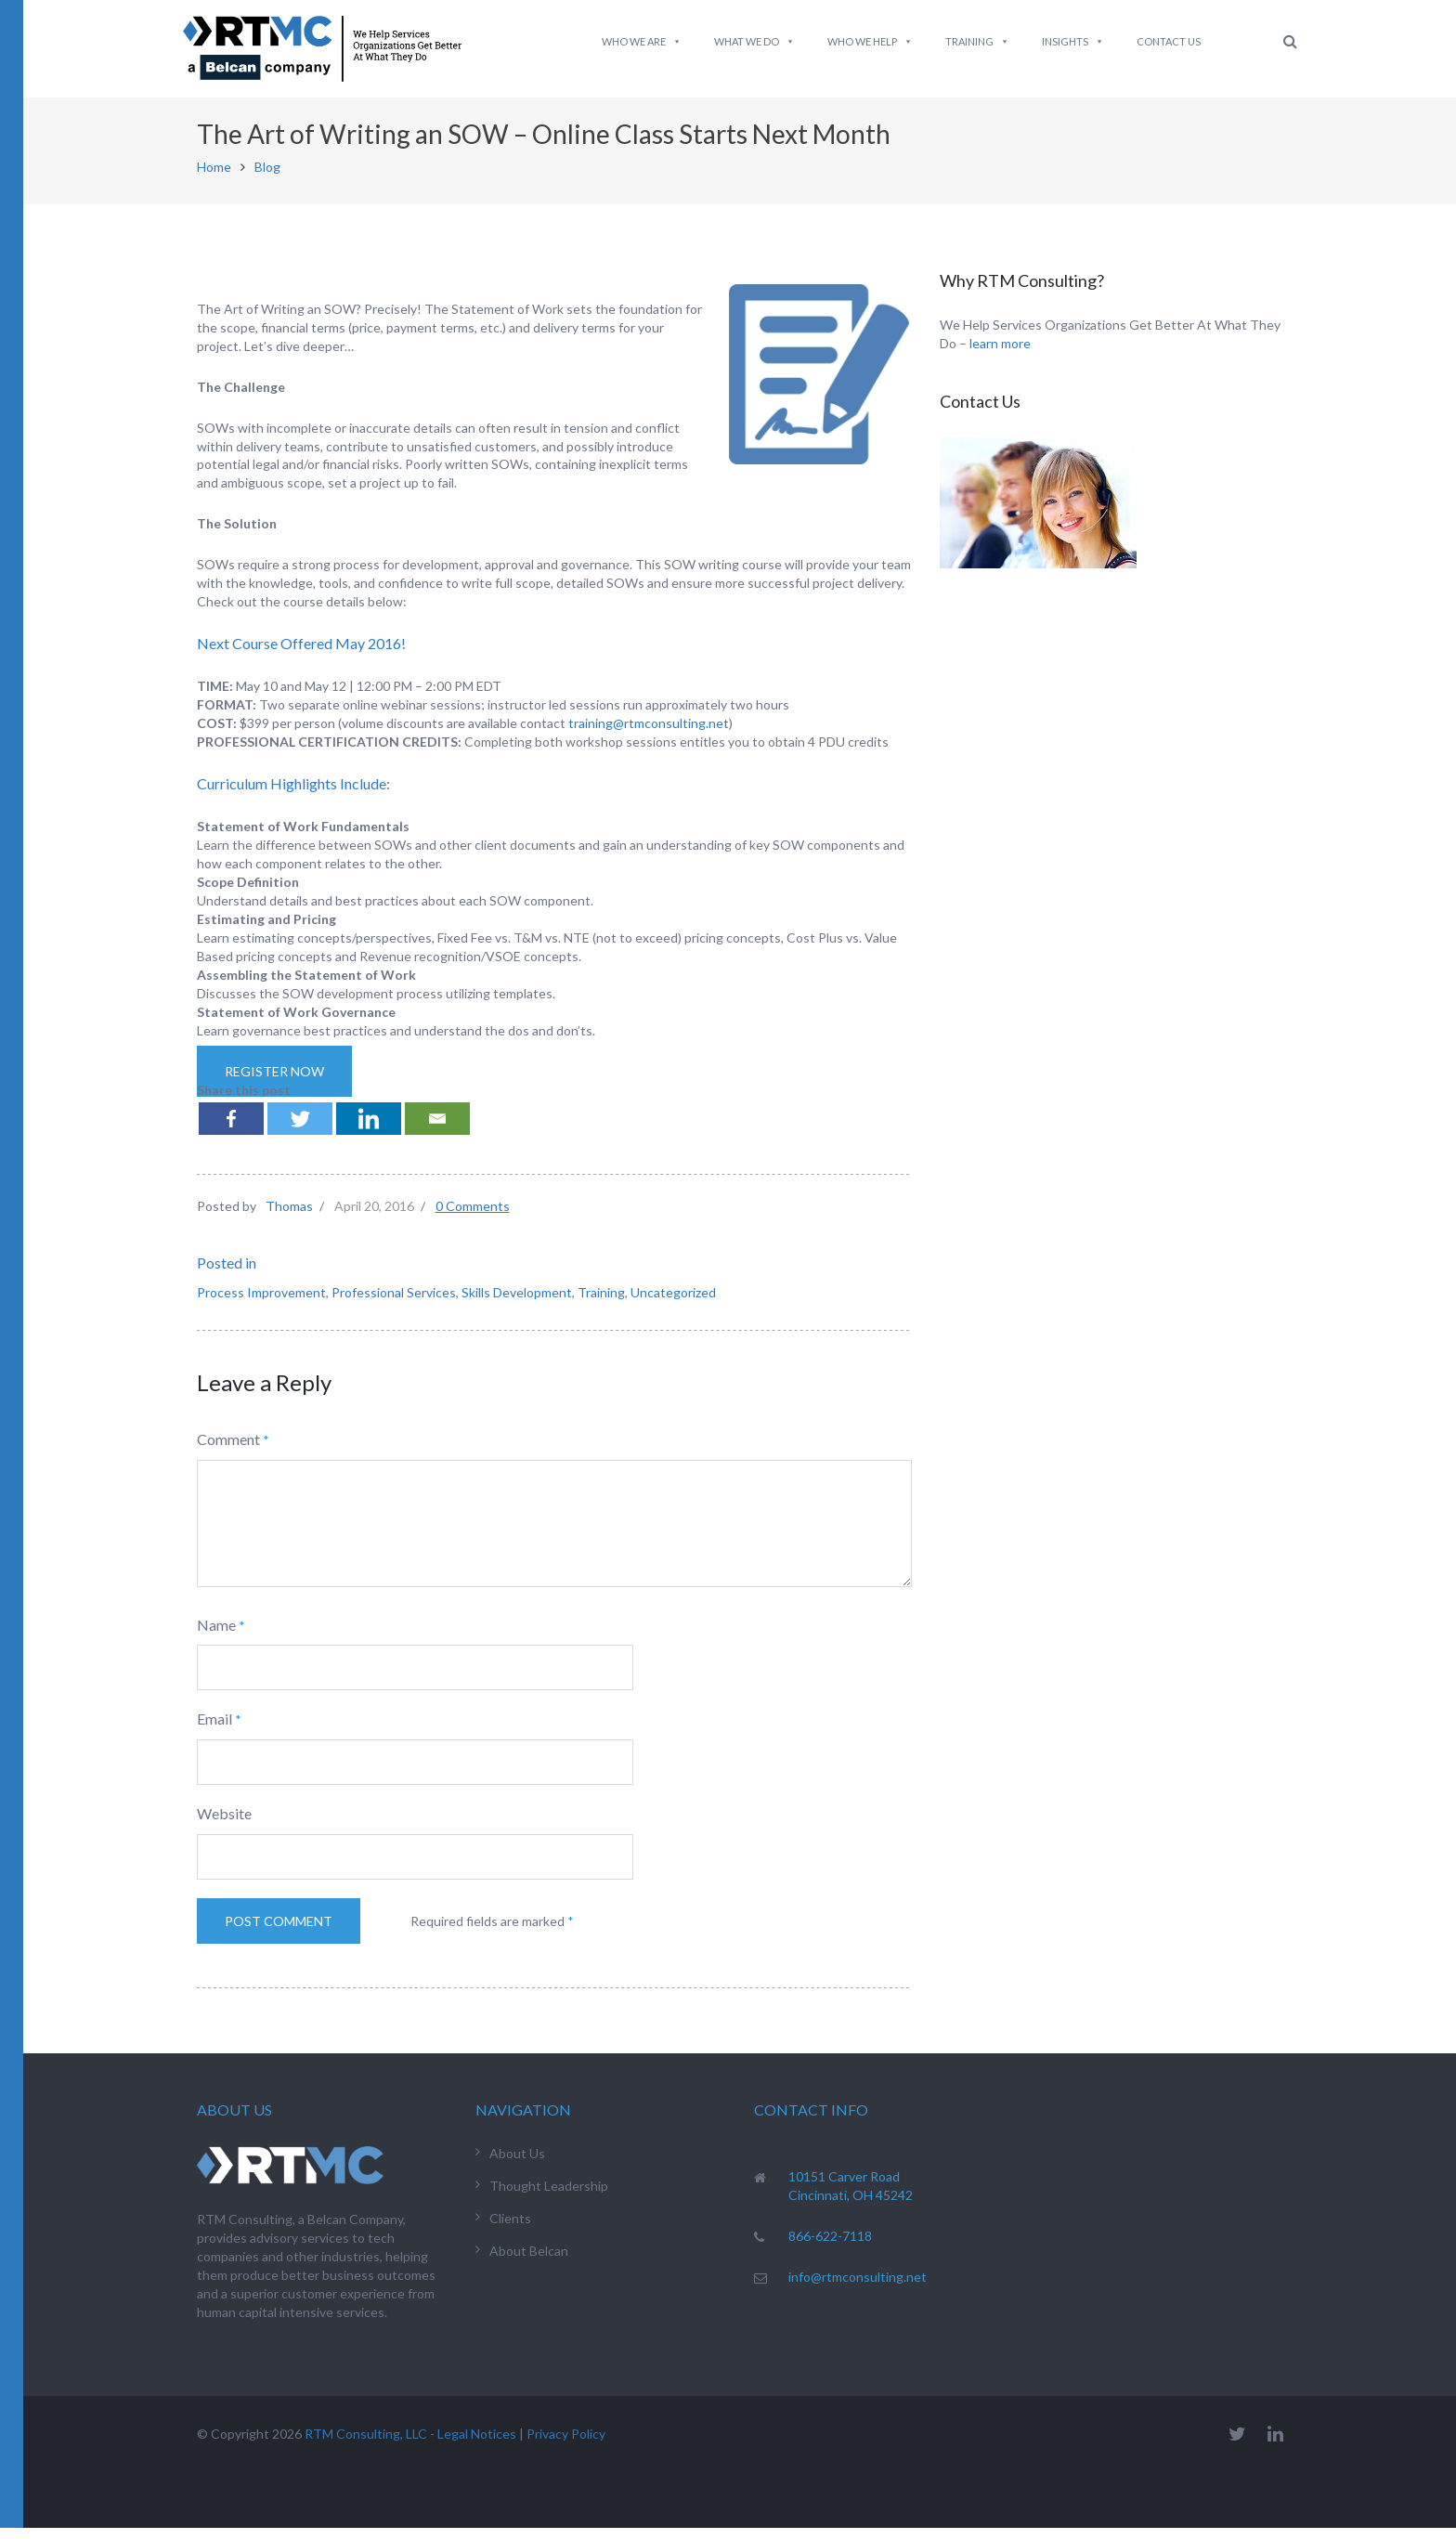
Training (977, 42)
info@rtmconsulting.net (857, 2288)
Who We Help (870, 42)
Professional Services (394, 1303)
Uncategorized (673, 1303)
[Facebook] (231, 1129)
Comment (228, 1450)
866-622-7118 (830, 2247)
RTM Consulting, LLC (366, 2445)
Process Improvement (261, 1303)
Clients (510, 2229)
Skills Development (517, 1303)
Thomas (289, 1217)
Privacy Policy (565, 2445)
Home (214, 178)
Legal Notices (476, 2445)
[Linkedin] (368, 1129)
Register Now (274, 1082)
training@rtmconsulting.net (648, 734)
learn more (1000, 354)
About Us (517, 2164)
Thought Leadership (548, 2197)
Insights (1073, 42)
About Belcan (528, 2262)
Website (224, 1824)
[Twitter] (299, 1129)
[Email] (437, 1129)
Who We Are (642, 42)
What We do (754, 42)
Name (216, 1636)
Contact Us (1169, 41)
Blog (267, 178)
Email (214, 1729)
